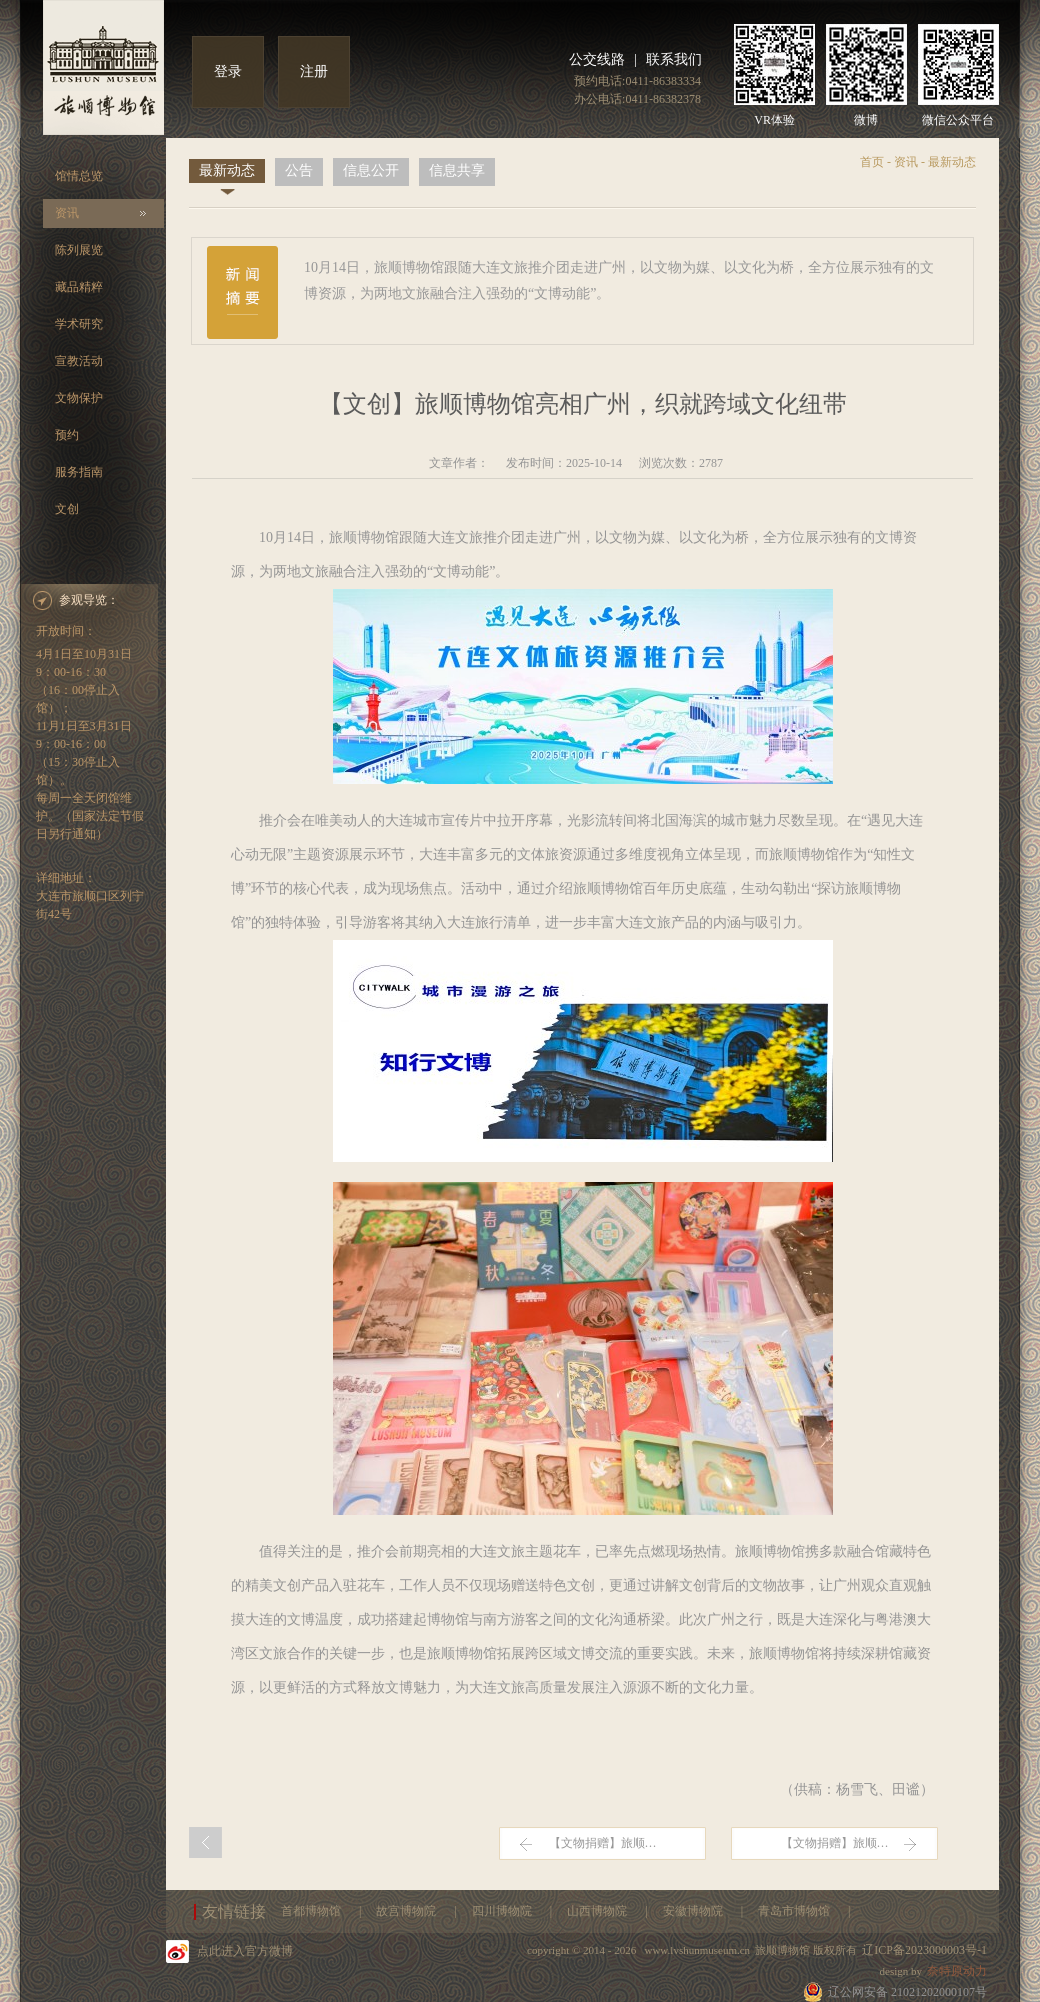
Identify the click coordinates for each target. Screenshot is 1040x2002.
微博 (866, 120)
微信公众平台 (958, 120)
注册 (314, 71)
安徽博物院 (694, 1911)
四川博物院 (503, 1911)
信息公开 (371, 170)
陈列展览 (79, 250)
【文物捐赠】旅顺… (603, 1843)
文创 (67, 509)
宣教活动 (79, 361)
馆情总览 (79, 176)
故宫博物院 (407, 1911)
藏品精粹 (79, 287)
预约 (67, 435)
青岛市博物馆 (795, 1911)
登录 (228, 71)
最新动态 (227, 170)
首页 (872, 162)
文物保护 (79, 398)
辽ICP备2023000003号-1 (924, 1950)
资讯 (67, 213)
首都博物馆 (312, 1911)
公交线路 (597, 59)
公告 (299, 170)
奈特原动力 (957, 1971)
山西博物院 (598, 1911)
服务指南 (79, 472)
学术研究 (79, 324)
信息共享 (457, 170)
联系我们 (674, 59)
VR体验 (774, 120)
